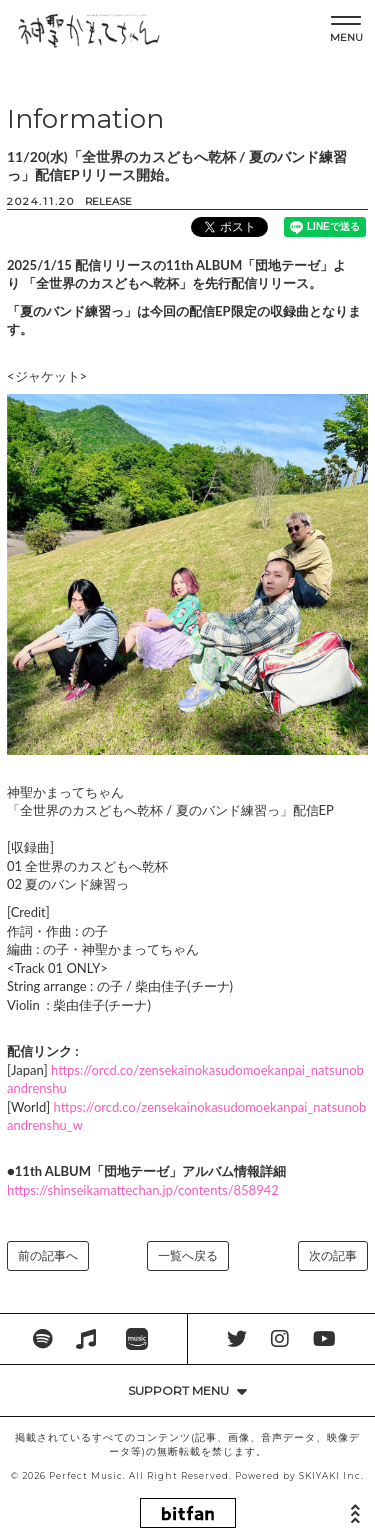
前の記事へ (48, 1255)
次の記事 (333, 1255)
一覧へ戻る (188, 1255)
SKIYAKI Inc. (331, 1476)
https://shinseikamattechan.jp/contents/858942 (143, 1190)
